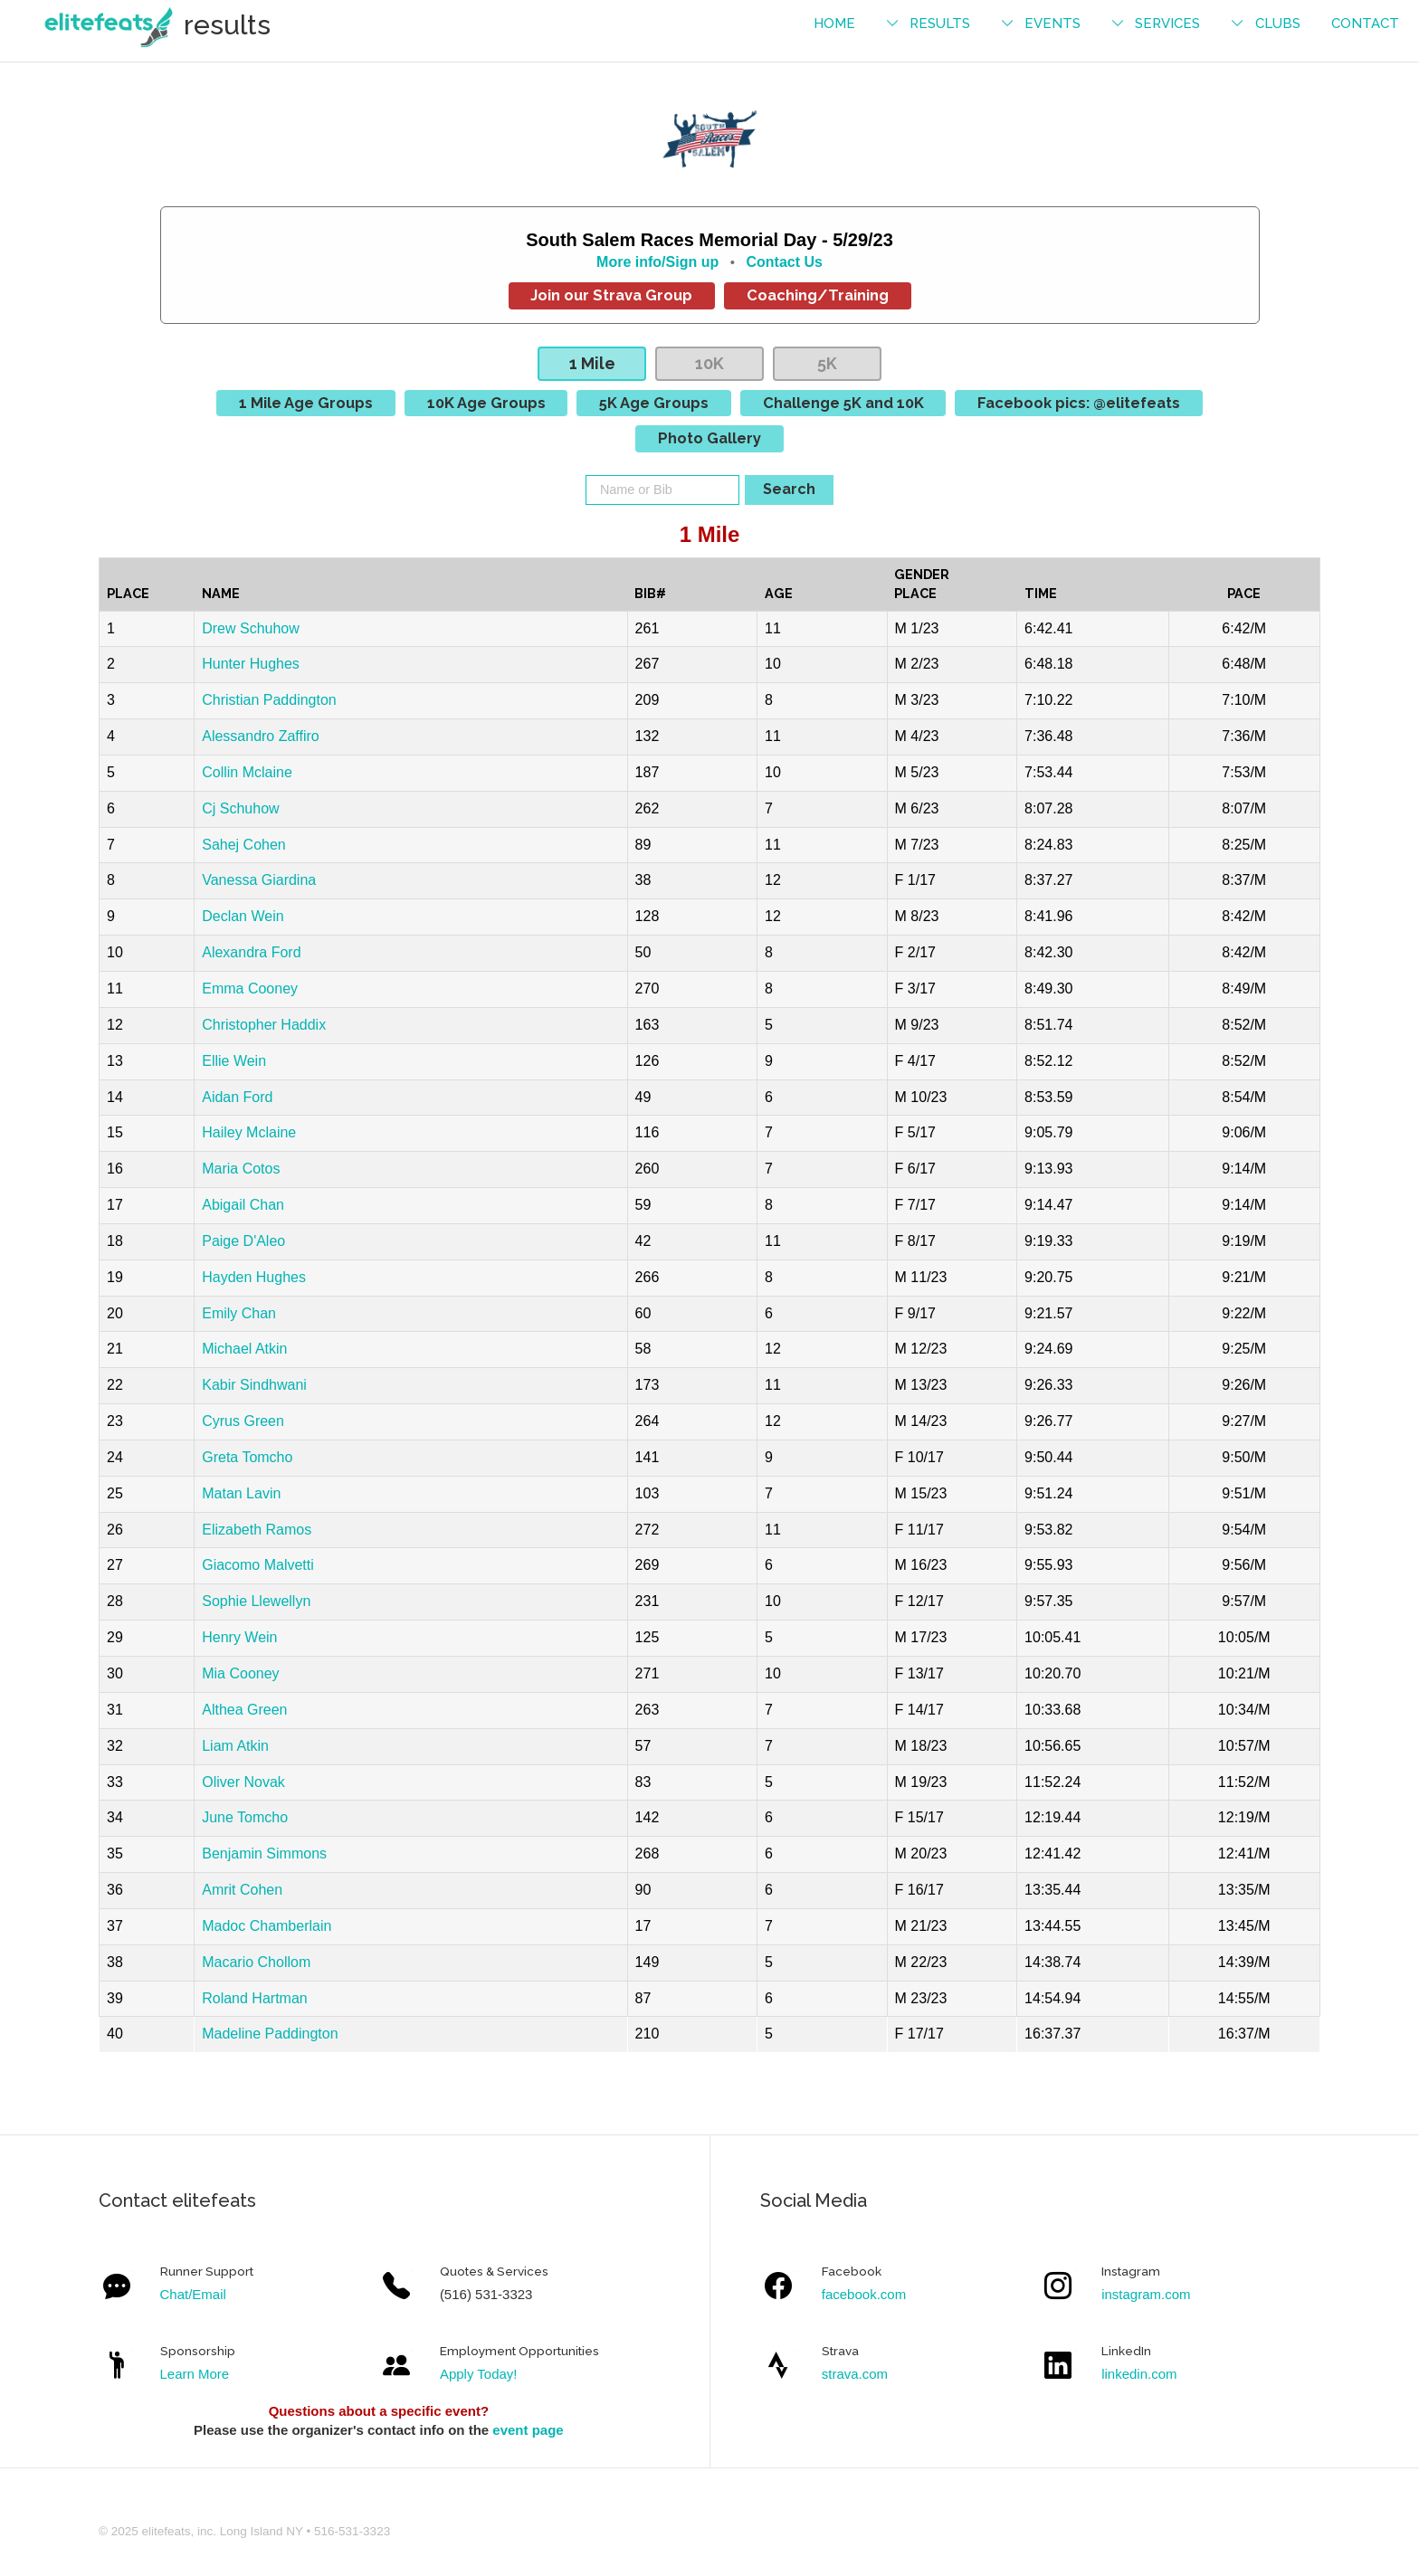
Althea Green (244, 1709)
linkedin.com (1138, 2373)
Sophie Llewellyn (256, 1601)
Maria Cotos (241, 1168)
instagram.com (1145, 2294)
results (939, 23)
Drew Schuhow (251, 628)
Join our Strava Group (611, 295)
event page (527, 2430)
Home (834, 23)
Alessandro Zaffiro (260, 736)
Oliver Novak (243, 1782)
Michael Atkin (244, 1348)
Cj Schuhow (240, 808)
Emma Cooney (250, 988)
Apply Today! (479, 2373)
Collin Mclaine (247, 772)
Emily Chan (239, 1313)
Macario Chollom (256, 1962)
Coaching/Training (818, 295)
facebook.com (864, 2294)
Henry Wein (239, 1637)
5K (827, 363)
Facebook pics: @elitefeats (1078, 403)
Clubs (1277, 23)
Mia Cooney (240, 1673)
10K (709, 363)
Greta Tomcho (247, 1457)
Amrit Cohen (242, 1889)
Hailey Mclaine (249, 1132)
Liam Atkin (235, 1746)
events (1052, 23)
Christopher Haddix (264, 1024)
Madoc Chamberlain (266, 1926)
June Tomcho (245, 1817)
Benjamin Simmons (264, 1853)
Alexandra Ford (251, 952)
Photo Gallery (709, 438)
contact (1365, 23)
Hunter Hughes (251, 663)
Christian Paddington (269, 700)
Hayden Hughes (254, 1277)
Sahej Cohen (244, 844)
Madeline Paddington (270, 2033)
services (1167, 23)
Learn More (195, 2373)
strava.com (855, 2373)
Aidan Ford (237, 1097)
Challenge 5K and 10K (843, 403)
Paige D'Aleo (243, 1241)
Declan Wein (242, 916)
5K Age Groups (654, 403)
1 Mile (592, 363)
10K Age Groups (486, 403)
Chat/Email (193, 2294)
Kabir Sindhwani (254, 1385)
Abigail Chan (243, 1204)
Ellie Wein (234, 1061)
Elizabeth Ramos (256, 1529)
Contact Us (784, 262)
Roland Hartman (255, 1998)
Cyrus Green (243, 1421)
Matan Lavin (241, 1493)
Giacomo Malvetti (258, 1565)
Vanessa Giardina (259, 880)
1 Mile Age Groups (306, 403)
